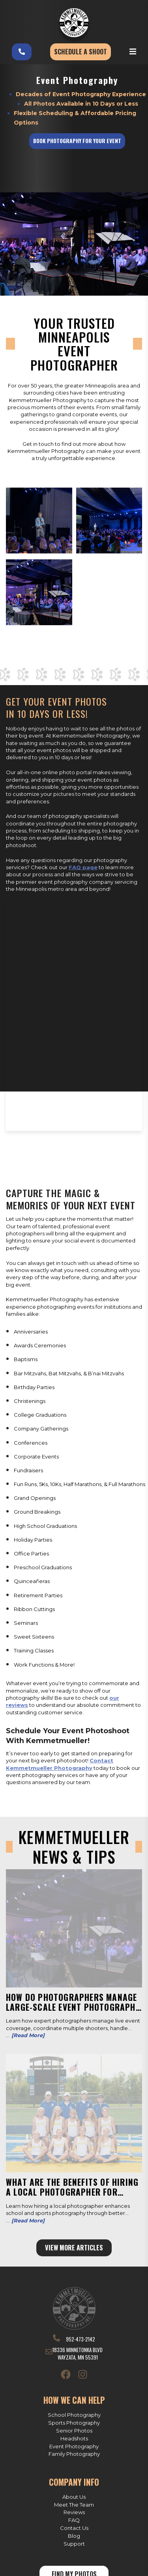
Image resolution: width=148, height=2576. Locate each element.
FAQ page (83, 867)
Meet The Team (74, 2504)
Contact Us (74, 2528)
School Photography (74, 2415)
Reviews (74, 2512)
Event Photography (74, 2446)
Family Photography (74, 2454)
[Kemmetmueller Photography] (74, 23)
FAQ (74, 2520)
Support (74, 2544)
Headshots (74, 2438)
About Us (74, 2497)
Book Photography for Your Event (77, 141)
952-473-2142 (74, 2339)
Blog (74, 2536)
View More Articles (74, 2247)
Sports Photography (74, 2423)
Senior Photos (74, 2430)
